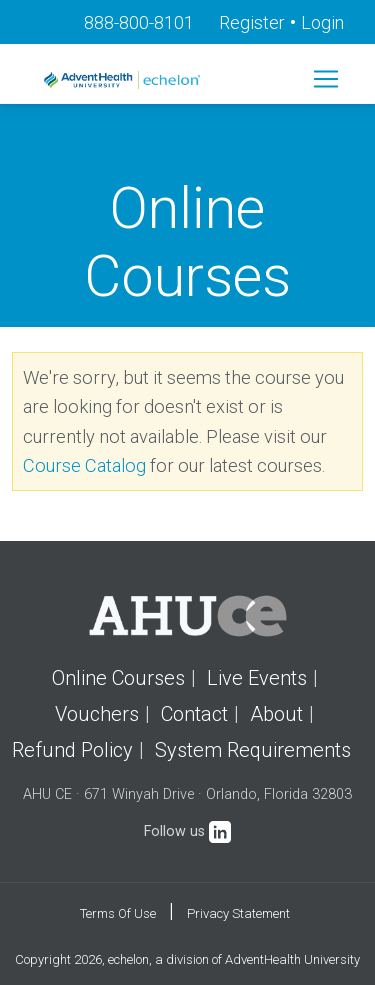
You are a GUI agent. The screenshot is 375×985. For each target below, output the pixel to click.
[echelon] (124, 79)
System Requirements (253, 750)
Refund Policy (72, 750)
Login (322, 22)
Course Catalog (84, 465)
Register (252, 22)
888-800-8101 (139, 22)
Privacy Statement (238, 913)
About (276, 714)
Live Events (257, 678)
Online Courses (118, 678)
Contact (194, 714)
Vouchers (97, 714)
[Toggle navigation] (326, 79)
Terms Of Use (118, 913)
